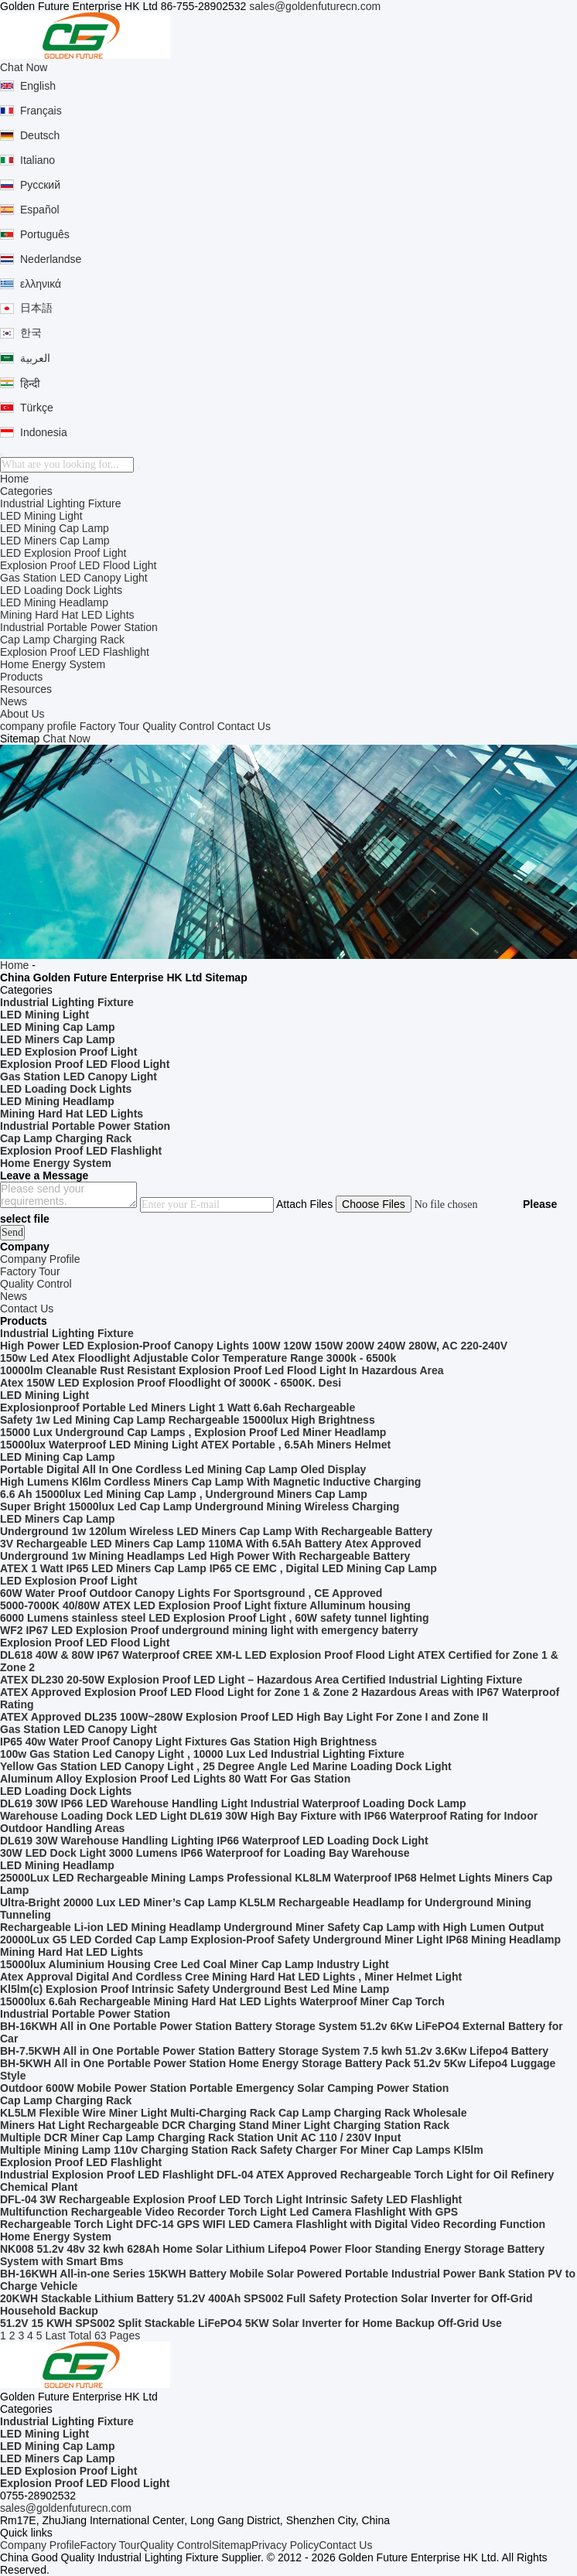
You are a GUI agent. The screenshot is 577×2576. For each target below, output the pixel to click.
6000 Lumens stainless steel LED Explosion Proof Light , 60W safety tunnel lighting (214, 1618)
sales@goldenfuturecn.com (315, 6)
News (13, 701)
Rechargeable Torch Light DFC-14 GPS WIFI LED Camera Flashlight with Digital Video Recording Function (272, 2224)
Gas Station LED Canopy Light (74, 577)
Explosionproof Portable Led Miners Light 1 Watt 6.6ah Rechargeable (177, 1407)
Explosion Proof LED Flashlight (74, 652)
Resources (26, 689)
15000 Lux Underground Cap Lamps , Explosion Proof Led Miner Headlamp (193, 1432)
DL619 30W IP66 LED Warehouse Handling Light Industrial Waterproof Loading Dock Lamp (233, 1803)
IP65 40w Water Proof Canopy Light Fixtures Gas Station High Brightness (188, 1741)
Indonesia (43, 432)
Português (45, 234)
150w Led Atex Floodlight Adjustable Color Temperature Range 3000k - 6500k (198, 1358)
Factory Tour (110, 726)
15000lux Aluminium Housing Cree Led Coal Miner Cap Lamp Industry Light (194, 1964)
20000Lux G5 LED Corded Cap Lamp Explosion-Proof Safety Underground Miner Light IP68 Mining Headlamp (280, 1939)
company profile (38, 726)
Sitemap (231, 2545)
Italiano (37, 160)
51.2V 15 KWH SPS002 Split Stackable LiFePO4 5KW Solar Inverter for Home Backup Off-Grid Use (251, 2323)
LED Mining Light (41, 516)
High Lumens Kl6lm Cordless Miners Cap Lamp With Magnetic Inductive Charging (210, 1482)
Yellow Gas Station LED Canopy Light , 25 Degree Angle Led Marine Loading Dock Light (226, 1766)
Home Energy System (52, 664)
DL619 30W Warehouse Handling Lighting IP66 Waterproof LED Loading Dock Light (214, 1840)
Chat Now (23, 67)
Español (40, 209)
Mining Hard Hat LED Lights (67, 615)
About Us (22, 714)
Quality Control (178, 726)
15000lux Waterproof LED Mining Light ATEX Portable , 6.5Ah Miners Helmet (195, 1444)
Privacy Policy (285, 2545)
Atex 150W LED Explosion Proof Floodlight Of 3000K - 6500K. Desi (170, 1383)
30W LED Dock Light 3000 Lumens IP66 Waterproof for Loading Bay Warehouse (205, 1853)
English (38, 86)
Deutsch (40, 135)
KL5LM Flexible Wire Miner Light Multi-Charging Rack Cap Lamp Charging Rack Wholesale (233, 2113)
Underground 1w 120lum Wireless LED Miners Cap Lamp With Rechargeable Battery (216, 1531)
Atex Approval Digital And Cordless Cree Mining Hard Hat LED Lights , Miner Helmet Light (231, 1976)
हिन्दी (30, 383)
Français (41, 110)
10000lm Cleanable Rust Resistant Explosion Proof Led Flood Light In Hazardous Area (222, 1370)
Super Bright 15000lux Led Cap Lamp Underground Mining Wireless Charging (199, 1506)
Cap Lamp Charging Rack (62, 639)
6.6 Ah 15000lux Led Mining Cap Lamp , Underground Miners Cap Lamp (183, 1494)
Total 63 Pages (105, 2335)
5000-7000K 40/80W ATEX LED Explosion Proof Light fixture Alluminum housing (205, 1605)
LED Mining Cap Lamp (54, 528)
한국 (31, 332)
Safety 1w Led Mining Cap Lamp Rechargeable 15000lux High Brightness (187, 1420)
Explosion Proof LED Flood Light (78, 565)
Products (21, 676)
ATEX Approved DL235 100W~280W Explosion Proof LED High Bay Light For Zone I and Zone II (244, 1717)
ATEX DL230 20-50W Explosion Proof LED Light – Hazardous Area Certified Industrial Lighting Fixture (261, 1680)
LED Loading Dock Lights (61, 590)
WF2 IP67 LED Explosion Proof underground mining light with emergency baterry (209, 1630)
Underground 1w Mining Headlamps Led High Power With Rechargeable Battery (205, 1556)
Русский (40, 185)
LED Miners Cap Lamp (55, 540)
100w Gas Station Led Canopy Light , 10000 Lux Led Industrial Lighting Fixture (202, 1754)
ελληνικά (40, 284)
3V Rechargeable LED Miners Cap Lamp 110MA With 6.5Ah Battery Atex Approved (210, 1543)
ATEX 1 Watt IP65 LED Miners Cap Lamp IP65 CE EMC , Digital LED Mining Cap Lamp (218, 1568)
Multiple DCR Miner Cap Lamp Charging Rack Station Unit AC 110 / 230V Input (200, 2137)
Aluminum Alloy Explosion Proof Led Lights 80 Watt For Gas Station (175, 1778)
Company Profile (40, 2545)
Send (12, 1232)
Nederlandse (50, 259)
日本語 (36, 308)
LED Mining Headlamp (54, 602)
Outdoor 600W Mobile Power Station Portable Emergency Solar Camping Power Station (224, 2088)
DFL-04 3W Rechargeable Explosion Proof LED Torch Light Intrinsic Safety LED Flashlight (231, 2199)
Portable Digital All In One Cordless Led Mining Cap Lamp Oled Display (183, 1469)
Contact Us (244, 726)
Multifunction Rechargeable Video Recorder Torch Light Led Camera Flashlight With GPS (229, 2212)
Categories (26, 491)
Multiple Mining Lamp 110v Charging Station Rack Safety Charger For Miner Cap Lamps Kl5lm (241, 2150)
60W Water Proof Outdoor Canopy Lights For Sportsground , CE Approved (191, 1593)
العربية (35, 358)
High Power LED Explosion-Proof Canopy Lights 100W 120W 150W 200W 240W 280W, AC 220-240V (253, 1345)
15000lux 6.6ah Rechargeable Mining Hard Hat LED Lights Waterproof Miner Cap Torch (222, 2001)
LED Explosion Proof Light (63, 553)
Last (55, 2335)
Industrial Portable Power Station (79, 627)
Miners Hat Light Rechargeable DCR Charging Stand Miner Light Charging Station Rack (224, 2125)
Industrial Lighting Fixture (60, 503)
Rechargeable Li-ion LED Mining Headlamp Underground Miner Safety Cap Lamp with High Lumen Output (272, 1927)
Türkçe (36, 407)
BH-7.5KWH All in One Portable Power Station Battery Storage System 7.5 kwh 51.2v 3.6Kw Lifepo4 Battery (274, 2051)
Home (14, 479)
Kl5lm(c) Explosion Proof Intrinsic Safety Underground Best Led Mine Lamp (194, 1989)
